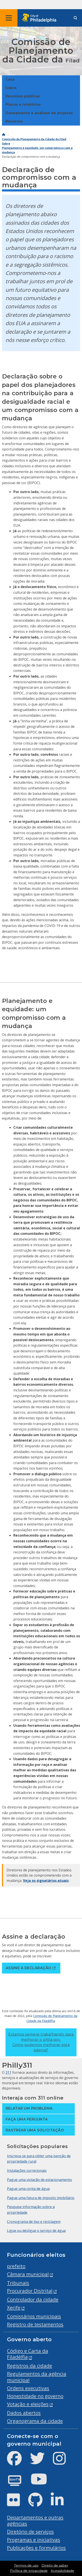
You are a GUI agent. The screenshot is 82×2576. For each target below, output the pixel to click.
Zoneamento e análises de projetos (39, 113)
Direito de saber (55, 2565)
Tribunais (18, 2282)
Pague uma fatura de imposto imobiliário (40, 2197)
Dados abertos (24, 2412)
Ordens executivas (28, 2388)
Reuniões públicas (22, 96)
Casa (9, 79)
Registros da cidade (29, 2365)
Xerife (13, 2307)
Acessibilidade (62, 2571)
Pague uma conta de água (28, 2188)
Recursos (14, 121)
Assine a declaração (28, 1968)
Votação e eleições (28, 2404)
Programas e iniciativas (33, 2539)
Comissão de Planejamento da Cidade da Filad (34, 139)
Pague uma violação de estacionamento (39, 2179)
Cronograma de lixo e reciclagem (34, 2221)
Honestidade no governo (35, 2396)
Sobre (11, 88)
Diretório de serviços (30, 2531)
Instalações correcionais (27, 2170)
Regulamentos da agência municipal (36, 2376)
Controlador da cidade (32, 2299)
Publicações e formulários (36, 2547)
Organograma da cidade (35, 2420)
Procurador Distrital (29, 2290)
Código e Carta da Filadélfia (27, 2353)
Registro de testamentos (35, 2324)
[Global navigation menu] (8, 18)
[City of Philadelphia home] (40, 18)
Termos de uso (26, 2565)
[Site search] (75, 18)
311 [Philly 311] (8, 2072)
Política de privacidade (29, 2571)
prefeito (16, 2266)
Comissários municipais (34, 2316)
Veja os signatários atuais (46, 1880)
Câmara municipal (28, 2274)
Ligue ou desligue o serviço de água (36, 2230)
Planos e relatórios (23, 104)
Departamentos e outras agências (35, 2520)
